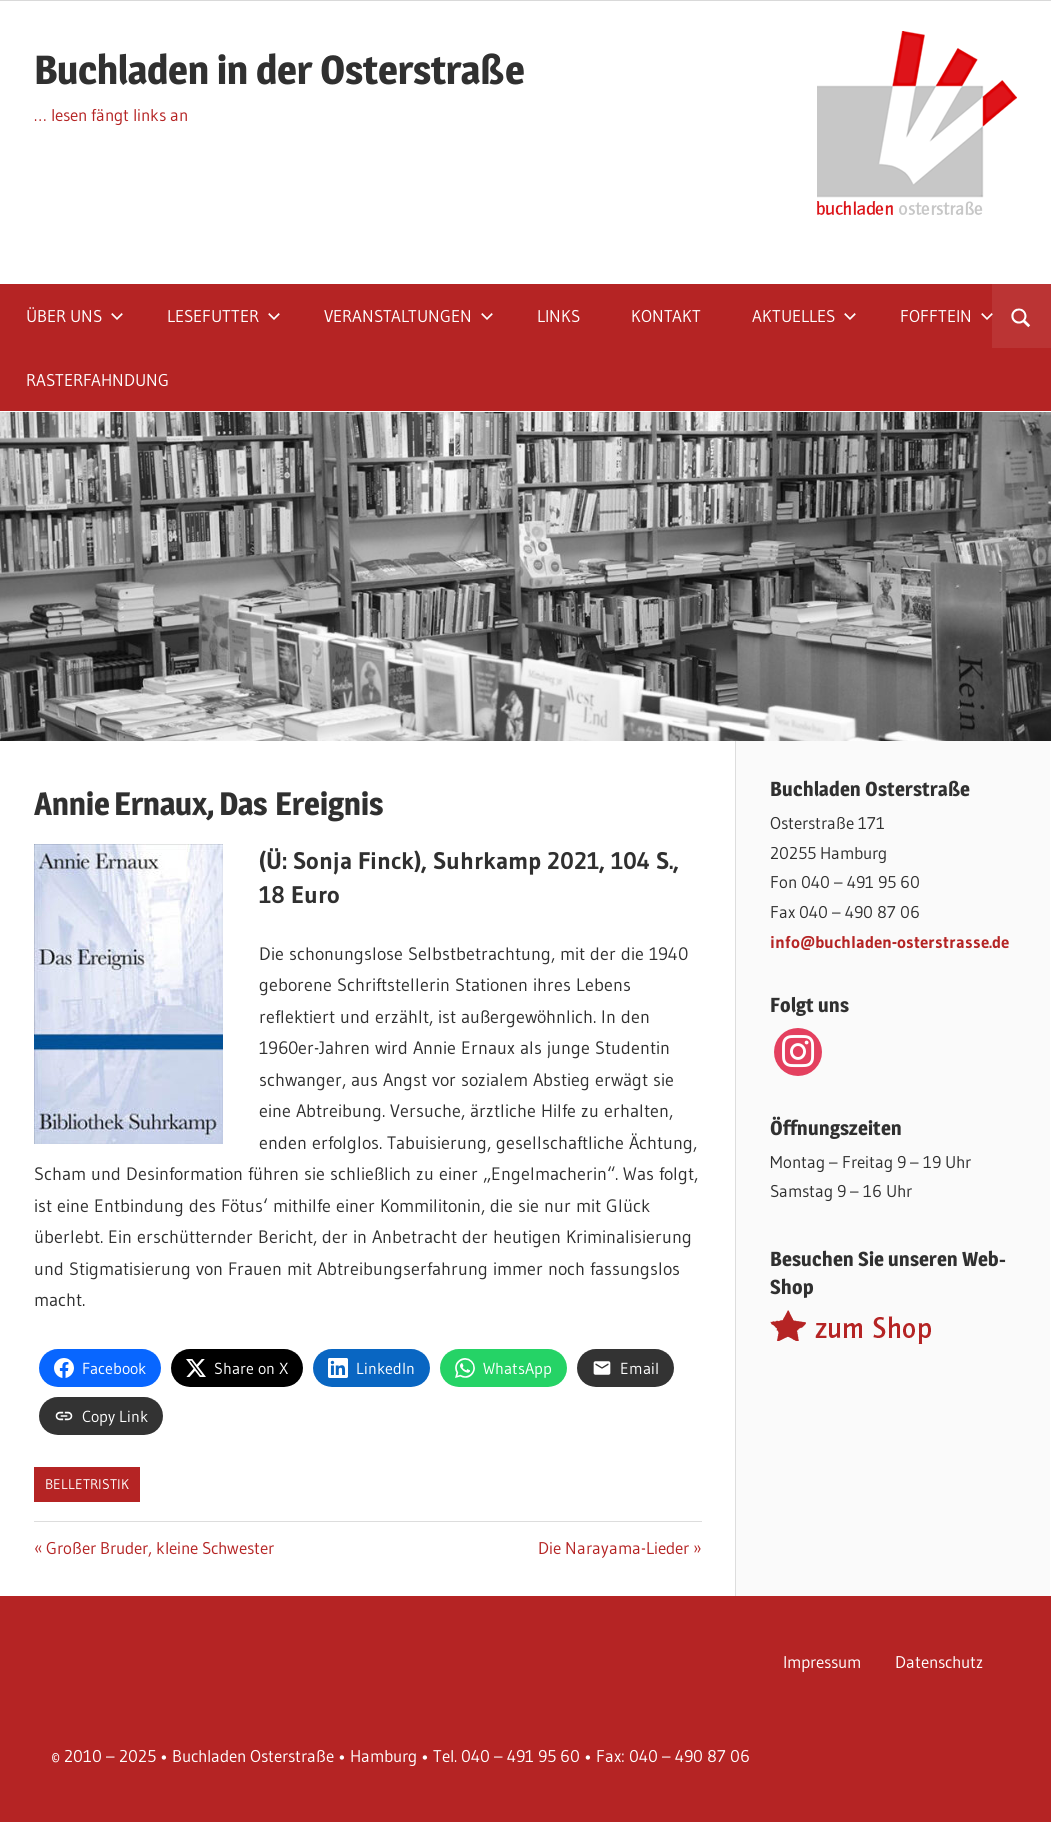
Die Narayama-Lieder (613, 1547)
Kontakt (666, 315)
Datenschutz (939, 1661)
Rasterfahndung (97, 379)
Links (558, 315)
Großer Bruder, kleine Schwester (159, 1547)
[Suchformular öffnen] (1021, 316)
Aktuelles (804, 315)
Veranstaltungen (409, 315)
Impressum (822, 1661)
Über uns (75, 315)
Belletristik (87, 1484)
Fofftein (947, 315)
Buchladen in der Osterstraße (279, 69)
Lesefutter (224, 315)
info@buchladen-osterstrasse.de (889, 941)
